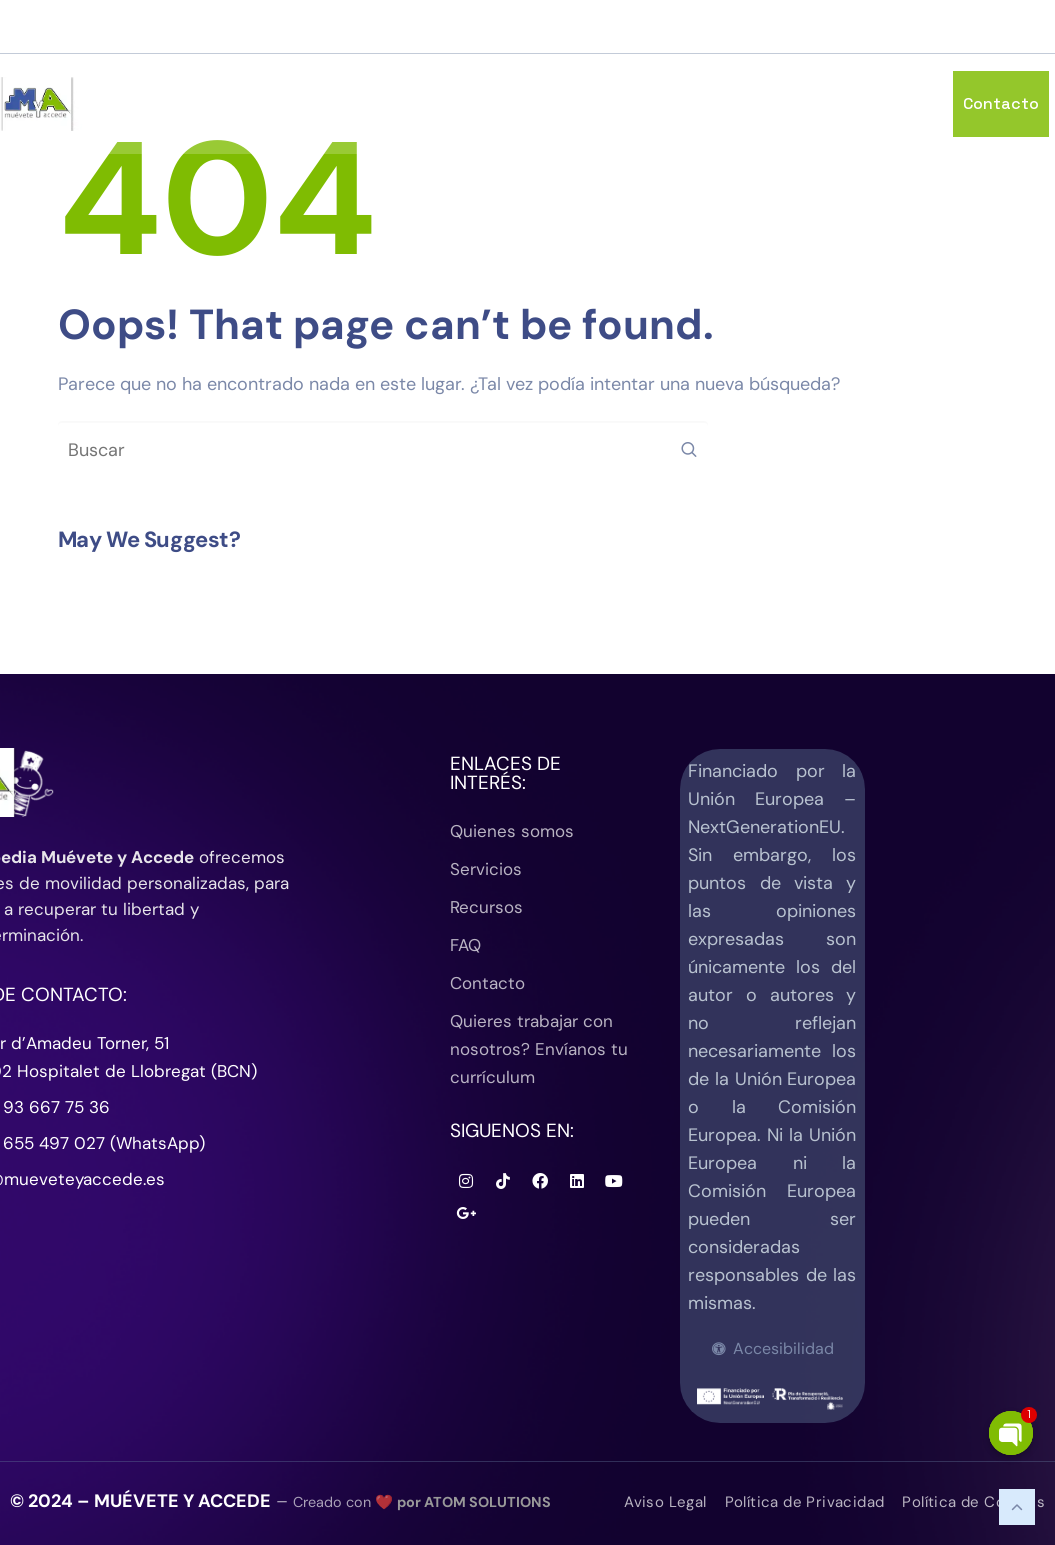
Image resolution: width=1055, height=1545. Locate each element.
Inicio (463, 103)
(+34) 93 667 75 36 (963, 26)
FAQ (912, 103)
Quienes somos (512, 831)
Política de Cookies (973, 1502)
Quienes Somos (588, 103)
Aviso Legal (665, 1502)
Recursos (830, 103)
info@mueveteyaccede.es (776, 26)
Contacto (1001, 104)
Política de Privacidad (805, 1502)
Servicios (727, 103)
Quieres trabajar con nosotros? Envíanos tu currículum (539, 1049)
